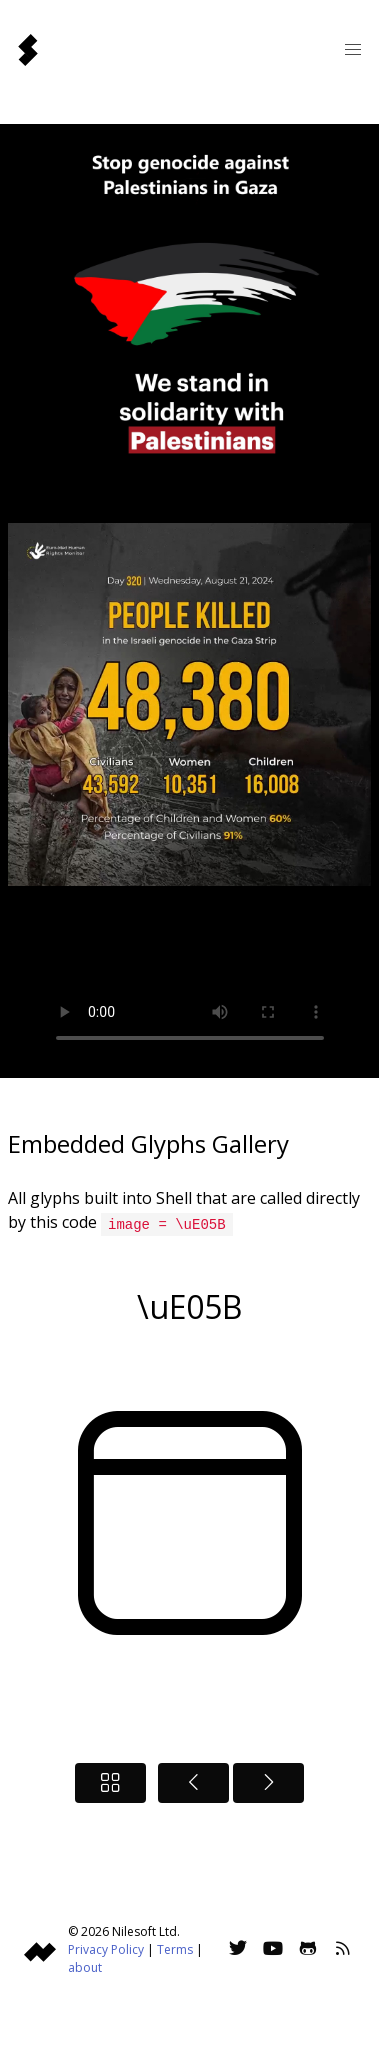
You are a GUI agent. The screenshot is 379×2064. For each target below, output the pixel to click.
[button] (353, 50)
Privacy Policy (106, 1948)
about (85, 1966)
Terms (175, 1948)
